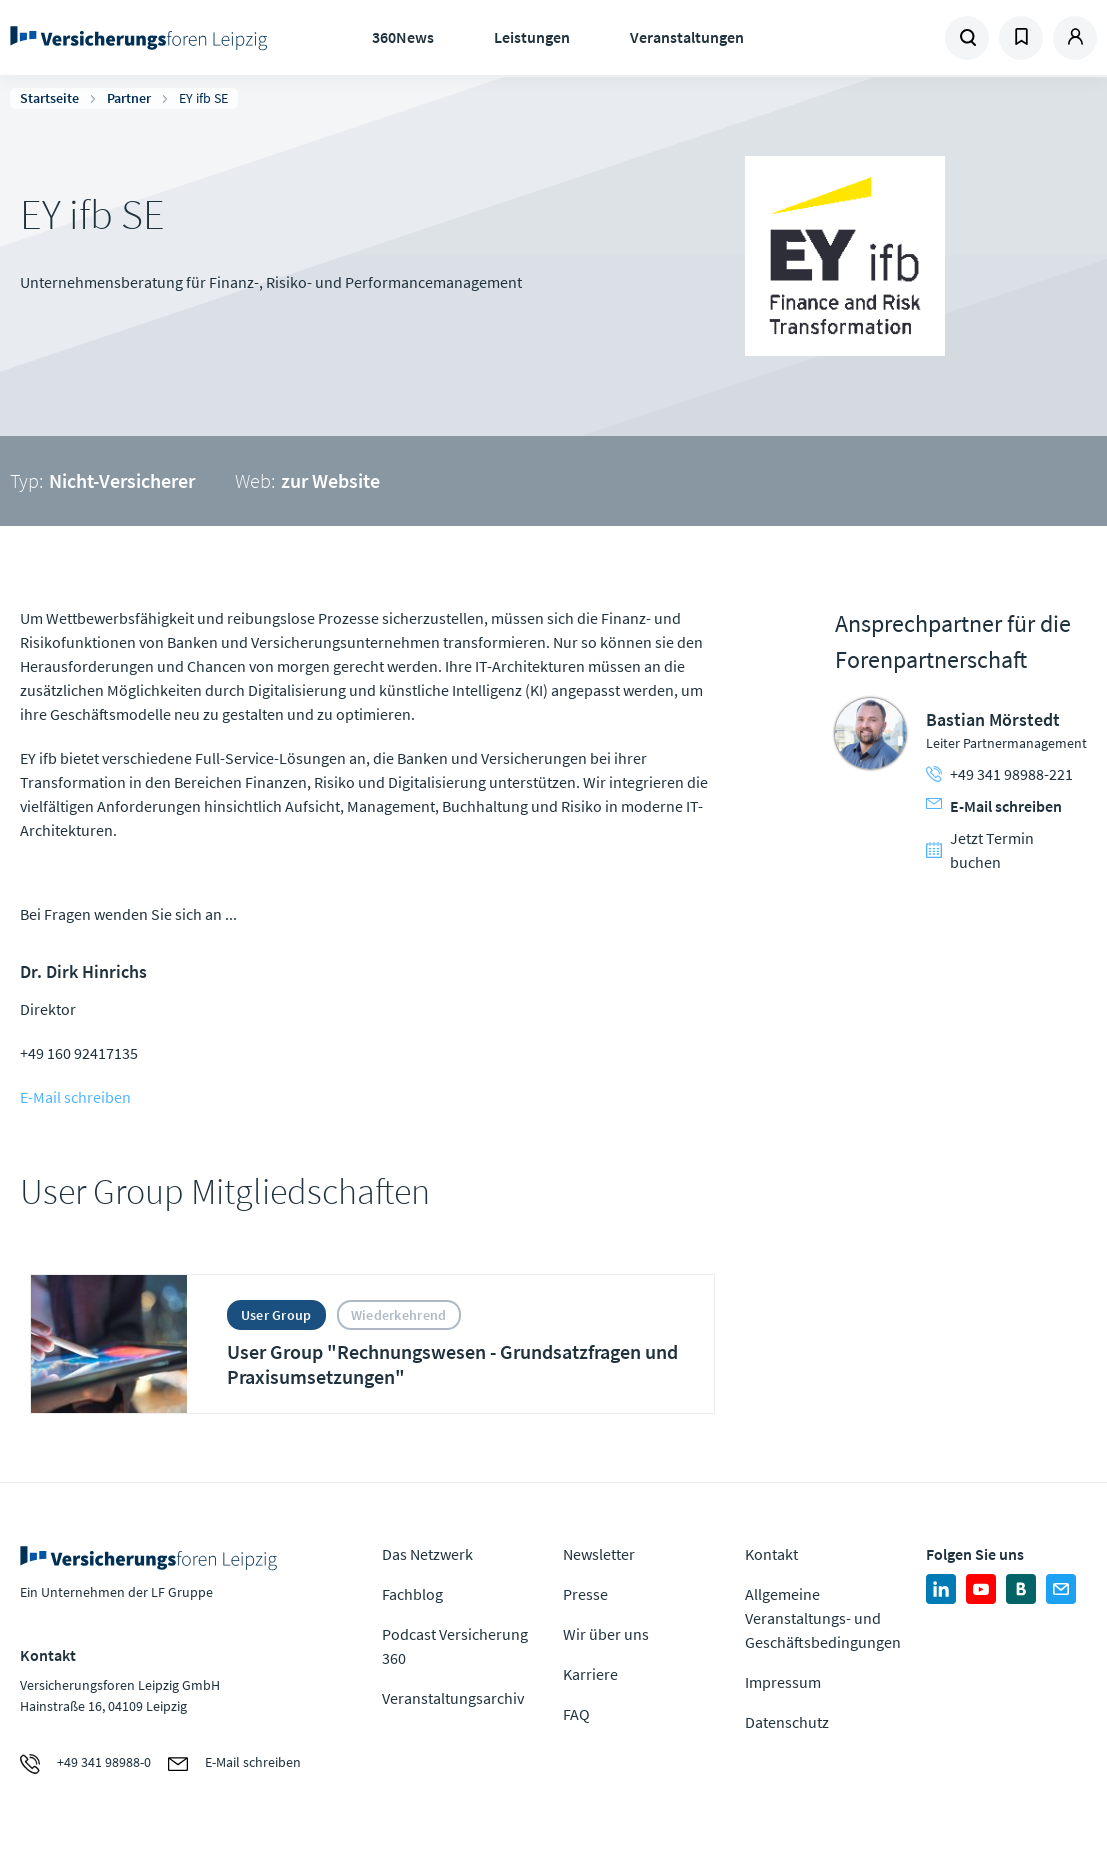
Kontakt (771, 1554)
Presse (585, 1594)
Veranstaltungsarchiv (453, 1698)
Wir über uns (606, 1634)
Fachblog (412, 1594)
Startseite (49, 98)
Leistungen (532, 37)
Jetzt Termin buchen (980, 850)
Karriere (590, 1674)
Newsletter (599, 1554)
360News (403, 37)
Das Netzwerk (427, 1554)
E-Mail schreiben (75, 1097)
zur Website (330, 480)
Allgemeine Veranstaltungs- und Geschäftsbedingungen (823, 1618)
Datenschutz (787, 1722)
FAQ (576, 1714)
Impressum (783, 1682)
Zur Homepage (138, 38)
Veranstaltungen (687, 37)
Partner (129, 98)
